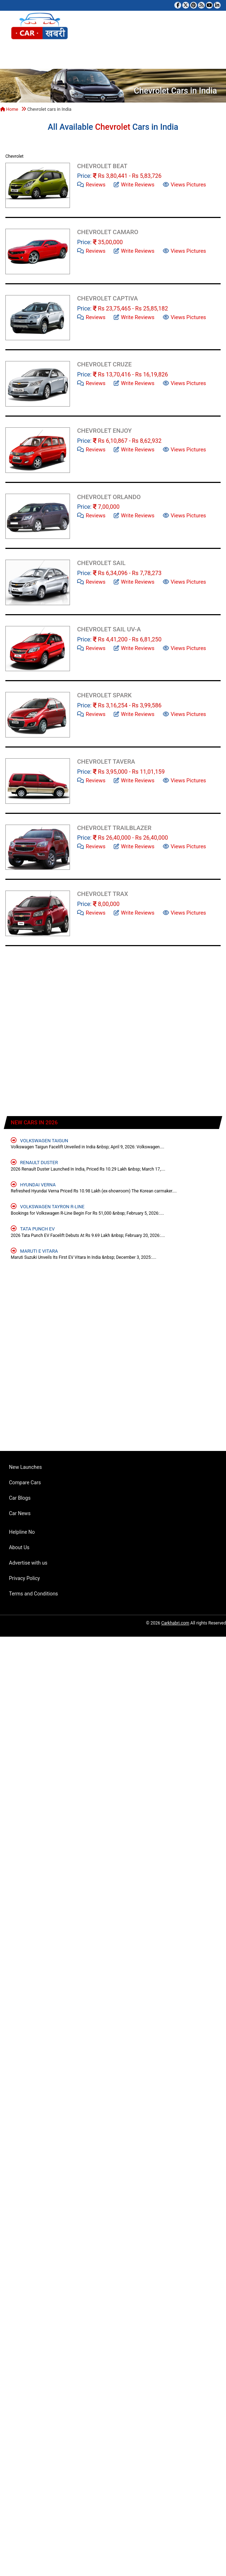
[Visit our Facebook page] (177, 5)
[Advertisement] (71, 1035)
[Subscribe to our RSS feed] (201, 5)
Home (9, 109)
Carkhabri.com (175, 1623)
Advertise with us (28, 1563)
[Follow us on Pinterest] (193, 5)
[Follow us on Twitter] (185, 5)
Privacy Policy (24, 1578)
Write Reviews (134, 184)
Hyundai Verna (33, 1184)
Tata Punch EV (33, 1228)
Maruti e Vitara (34, 1251)
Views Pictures (184, 184)
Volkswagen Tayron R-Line (47, 1206)
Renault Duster (34, 1162)
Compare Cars (25, 1482)
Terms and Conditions (33, 1594)
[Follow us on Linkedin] (217, 5)
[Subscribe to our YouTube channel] (209, 5)
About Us (19, 1547)
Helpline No (22, 1532)
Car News (19, 1513)
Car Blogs (19, 1498)
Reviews (91, 184)
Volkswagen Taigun (39, 1140)
